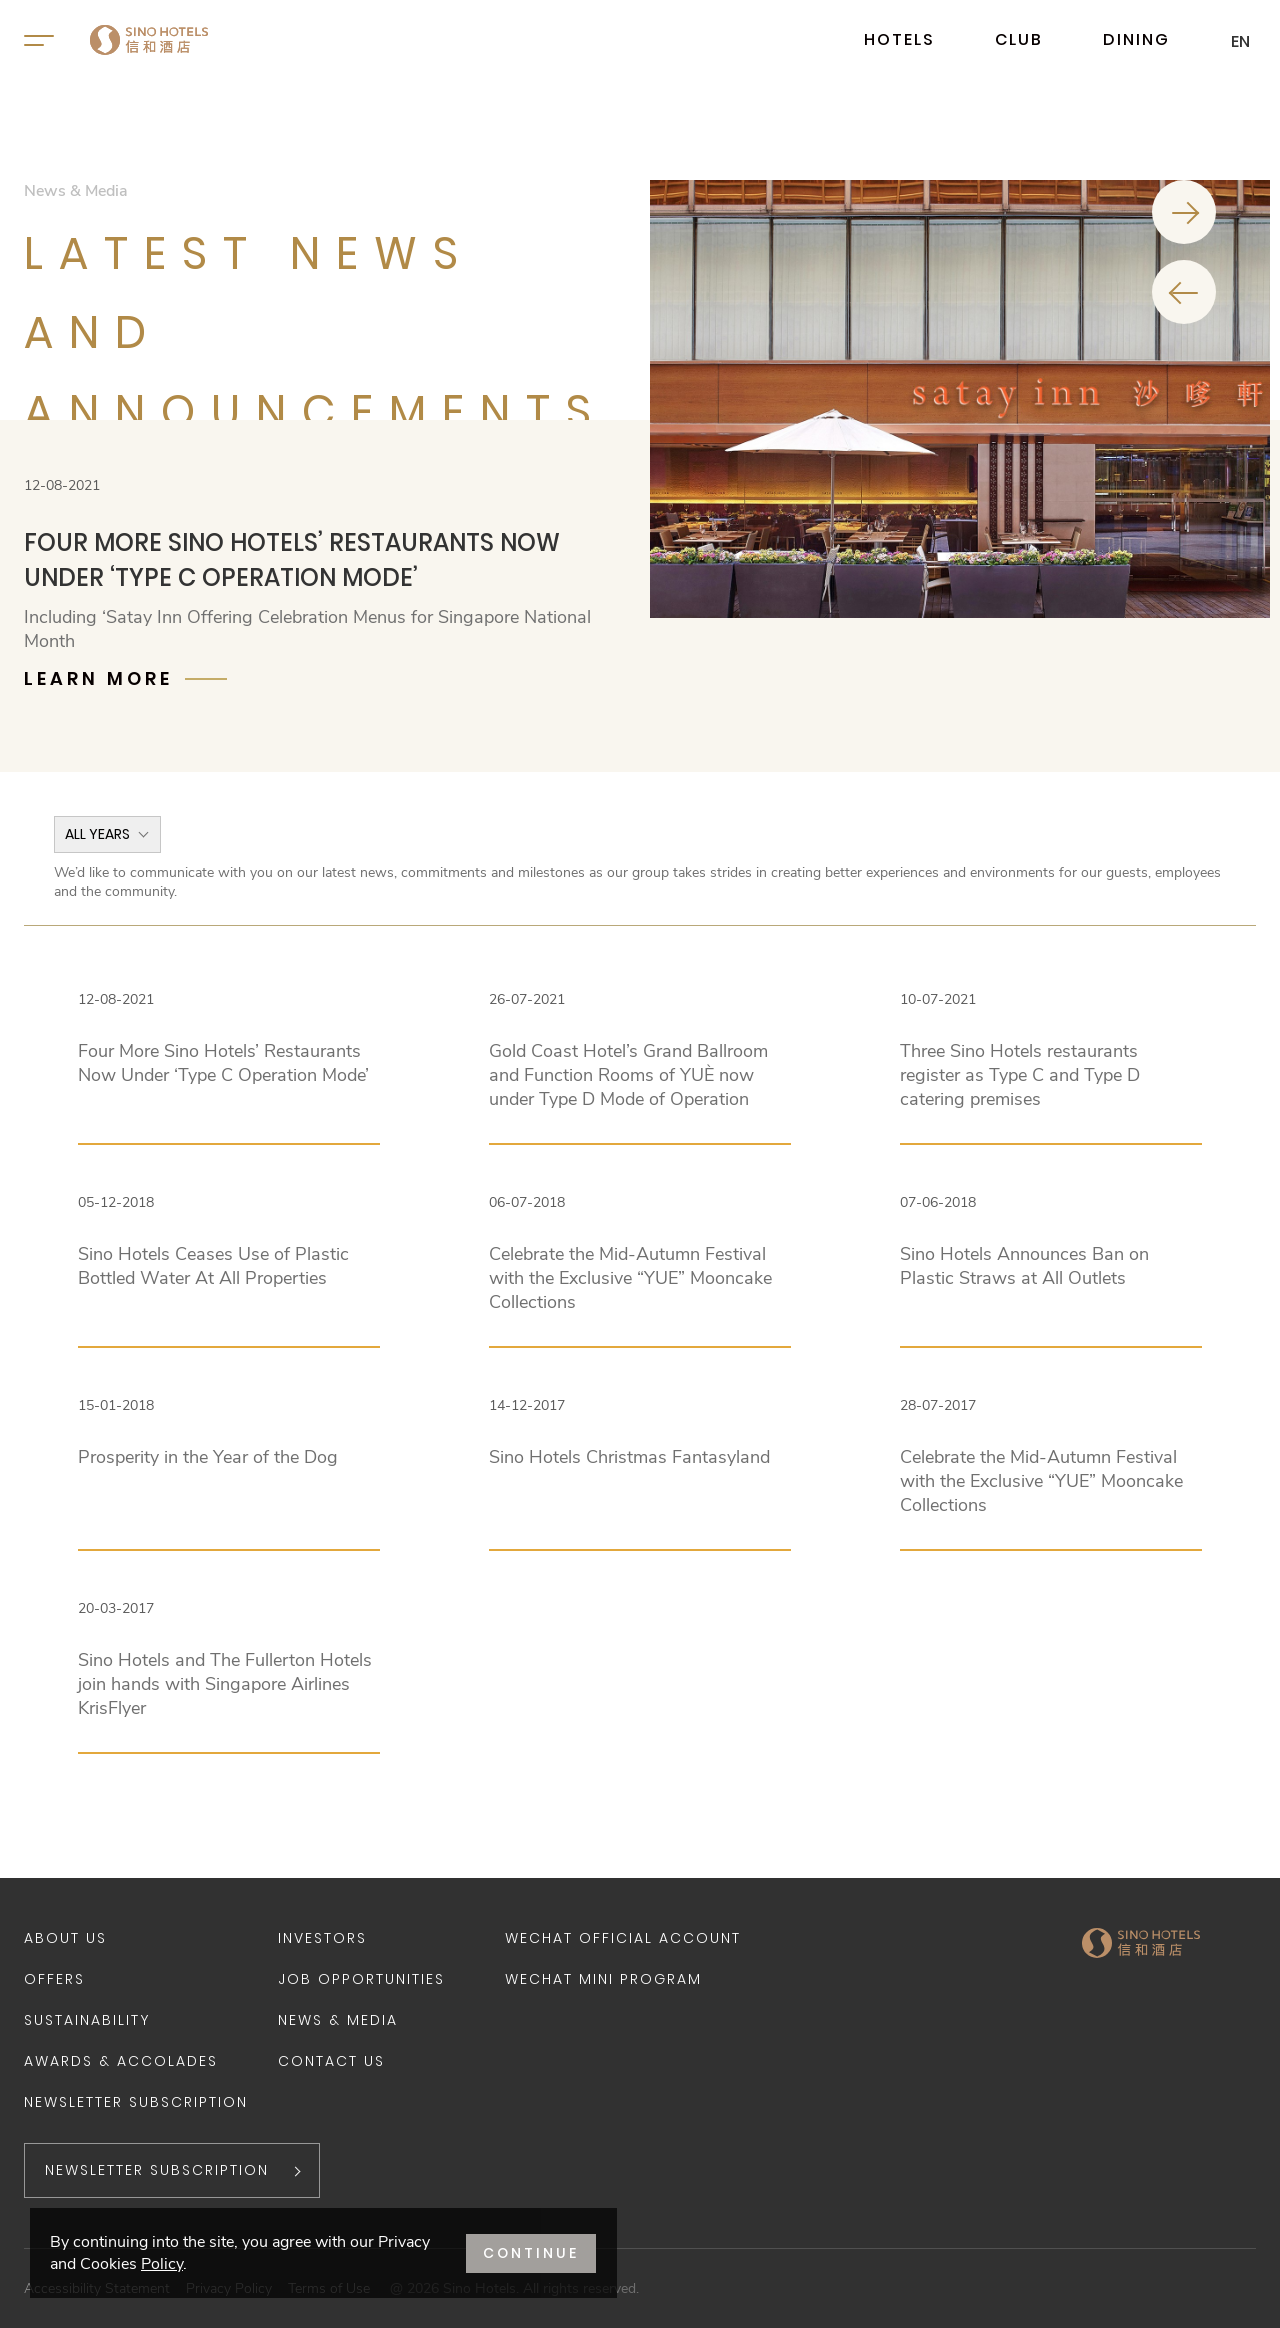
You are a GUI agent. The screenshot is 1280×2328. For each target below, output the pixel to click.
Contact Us (331, 2061)
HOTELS (899, 39)
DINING (1136, 39)
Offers (54, 1979)
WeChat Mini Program (603, 1979)
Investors (322, 1938)
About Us (65, 1938)
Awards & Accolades (121, 2061)
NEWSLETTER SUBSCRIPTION (157, 2170)
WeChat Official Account (623, 1938)
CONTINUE (531, 2253)
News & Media (338, 2020)
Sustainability (87, 2020)
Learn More (98, 678)
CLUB (1019, 39)
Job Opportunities (361, 1979)
